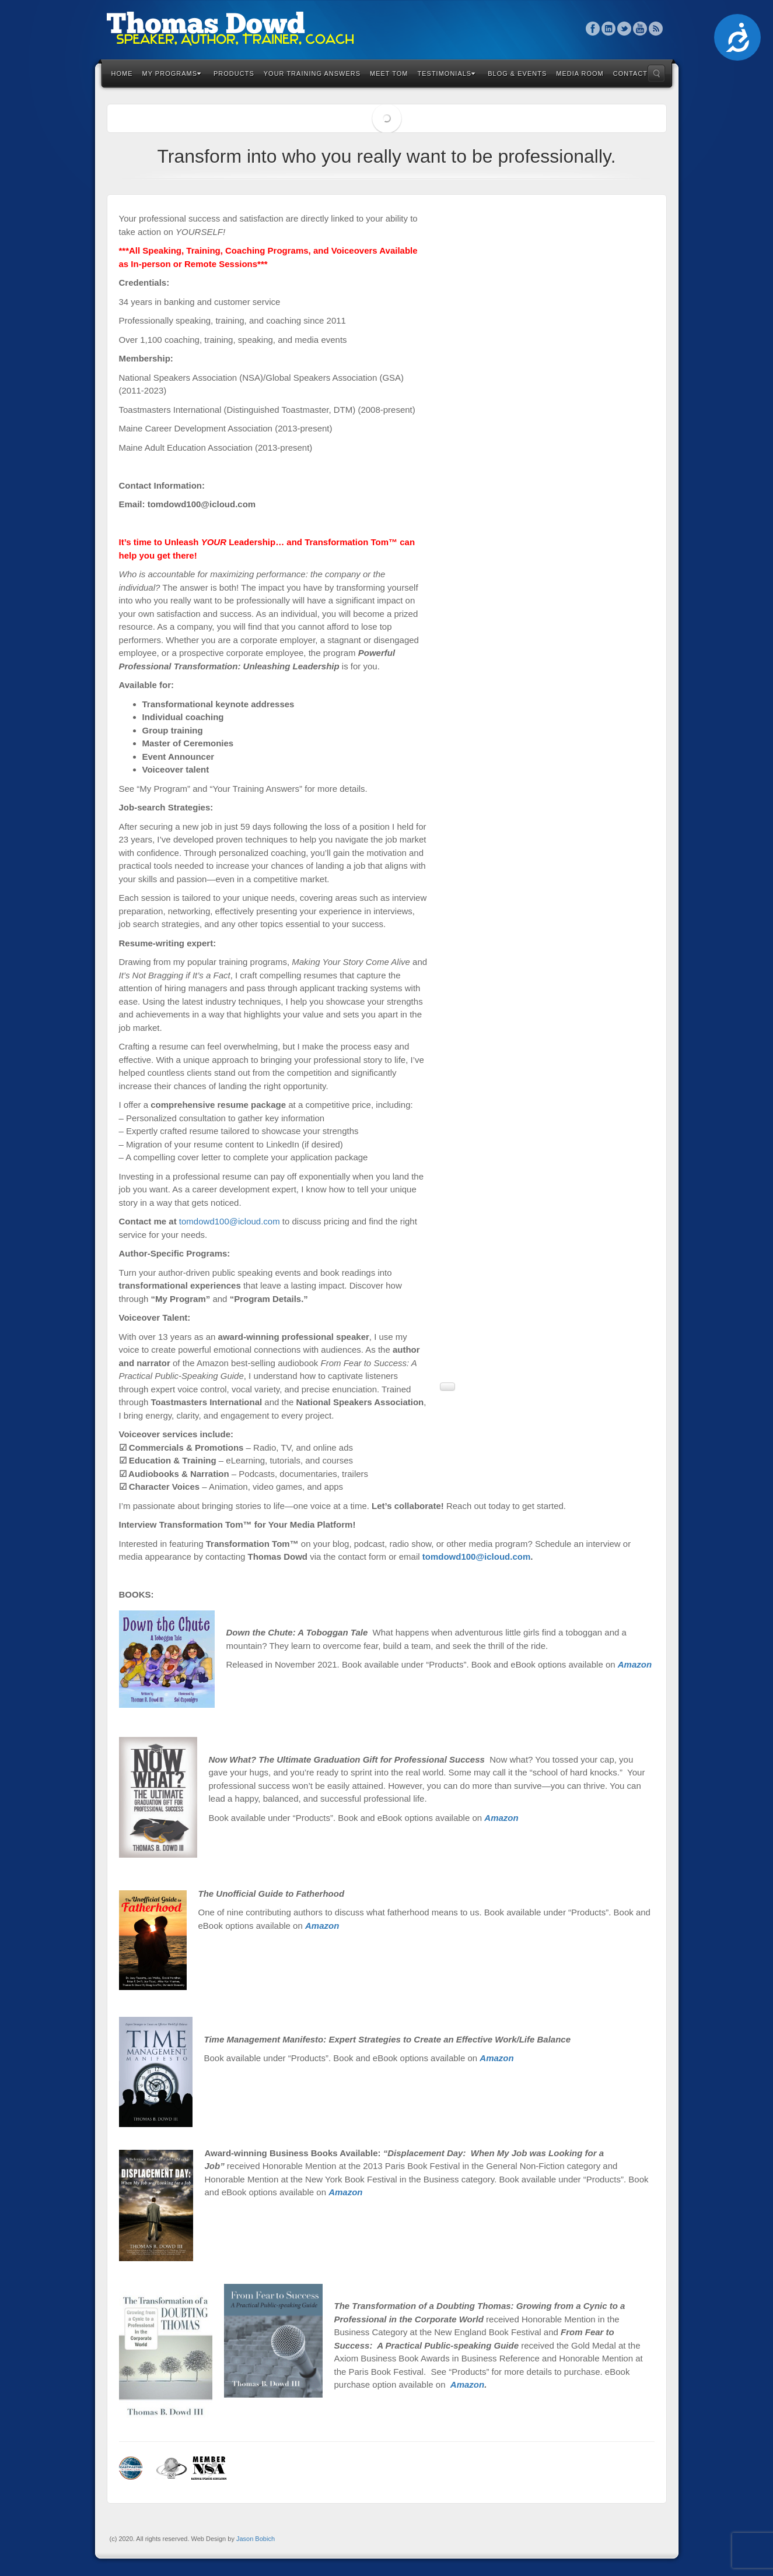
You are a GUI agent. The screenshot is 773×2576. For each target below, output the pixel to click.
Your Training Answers (312, 73)
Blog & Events (517, 73)
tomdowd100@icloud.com (229, 1221)
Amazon (467, 2384)
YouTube (640, 29)
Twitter (624, 29)
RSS (656, 29)
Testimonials (447, 73)
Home (122, 73)
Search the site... (656, 73)
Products (234, 73)
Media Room (580, 73)
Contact (630, 73)
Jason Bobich (255, 2538)
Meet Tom (389, 73)
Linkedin (608, 29)
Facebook (593, 29)
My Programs (172, 73)
